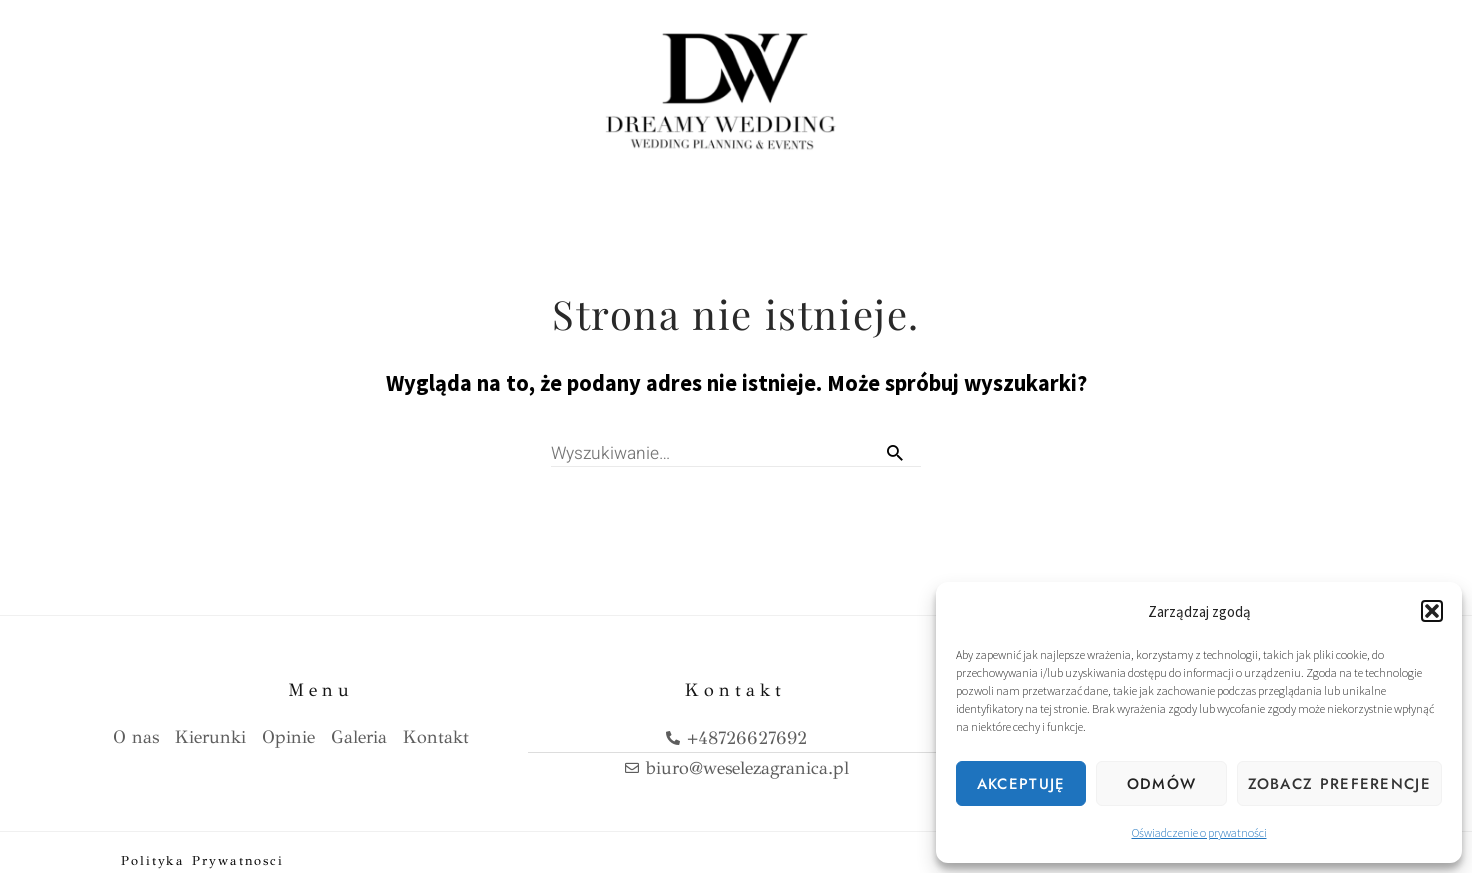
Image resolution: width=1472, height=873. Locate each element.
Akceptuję (1021, 784)
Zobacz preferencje (1339, 784)
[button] (1432, 611)
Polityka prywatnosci (202, 845)
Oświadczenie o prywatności (1199, 832)
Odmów (1162, 784)
